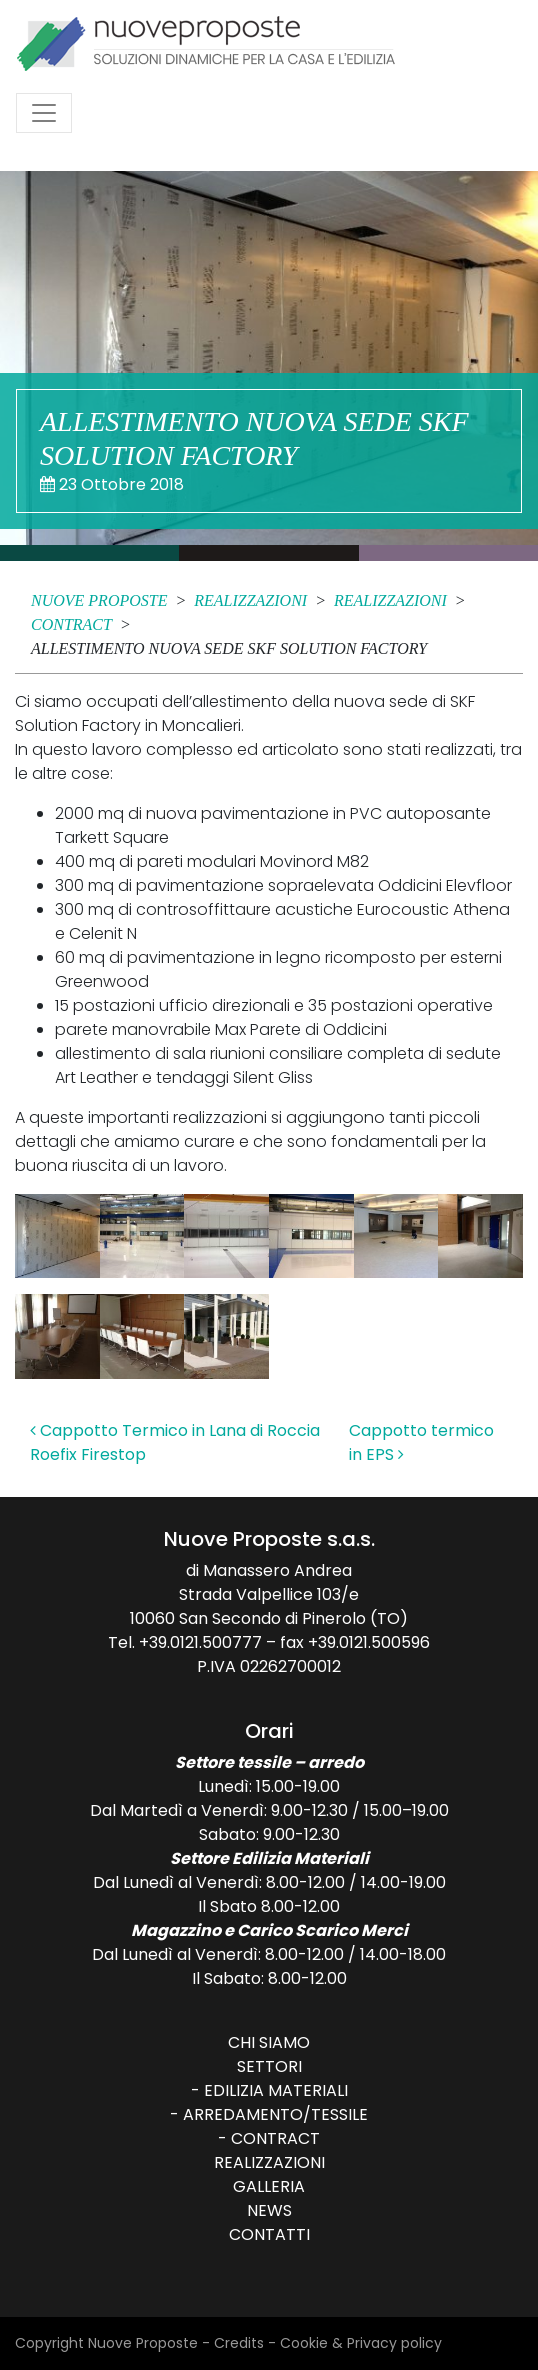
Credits (239, 2343)
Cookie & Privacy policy (361, 2343)
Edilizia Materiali (276, 2090)
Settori (269, 2066)
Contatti (269, 2234)
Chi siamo (269, 2042)
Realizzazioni (269, 2162)
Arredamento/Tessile (275, 2114)
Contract (275, 2138)
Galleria (269, 2186)
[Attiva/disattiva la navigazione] (44, 113)
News (269, 2210)
